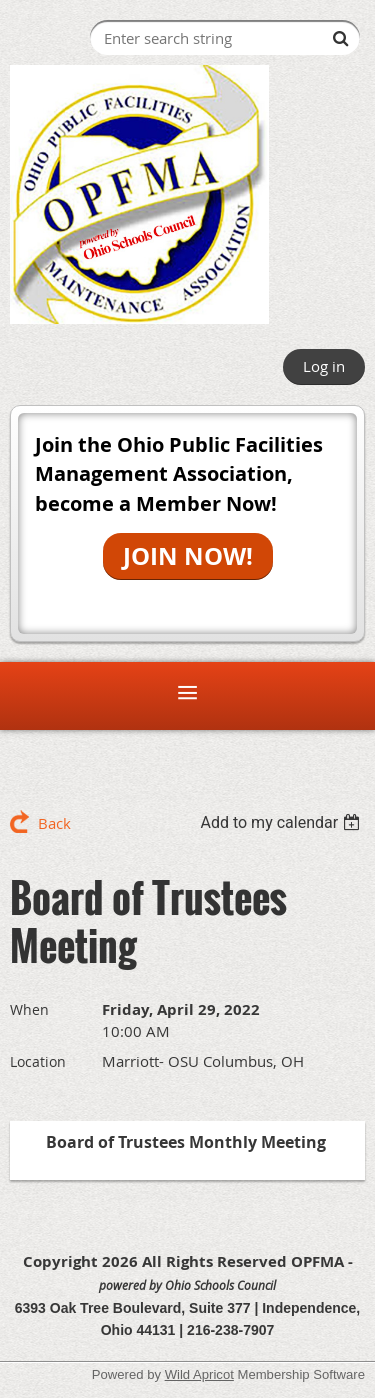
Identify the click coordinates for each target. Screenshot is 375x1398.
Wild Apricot (199, 1374)
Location (38, 1061)
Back (54, 823)
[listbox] (282, 822)
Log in (324, 366)
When (29, 1009)
